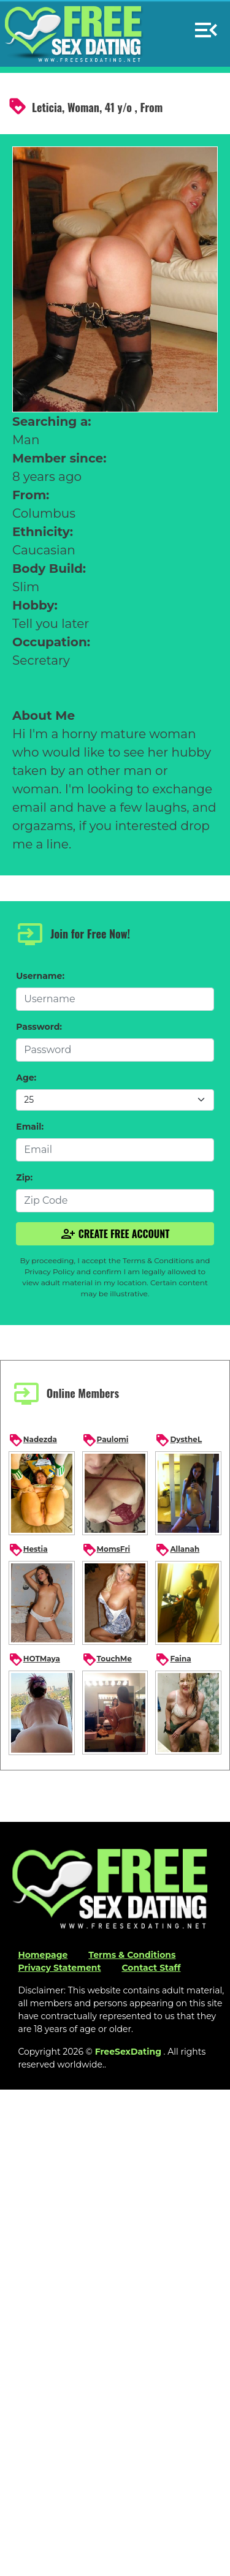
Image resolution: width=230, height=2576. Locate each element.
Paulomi (105, 1440)
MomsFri (106, 1550)
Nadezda (33, 1440)
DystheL (178, 1440)
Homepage (42, 1954)
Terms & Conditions (131, 1954)
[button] (206, 25)
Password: (39, 1026)
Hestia (28, 1550)
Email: (30, 1126)
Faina (173, 1659)
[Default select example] (115, 1100)
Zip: (24, 1177)
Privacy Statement (59, 1967)
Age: (26, 1077)
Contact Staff (150, 1967)
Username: (40, 975)
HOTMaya (34, 1659)
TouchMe (107, 1659)
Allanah (177, 1550)
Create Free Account (115, 1233)
